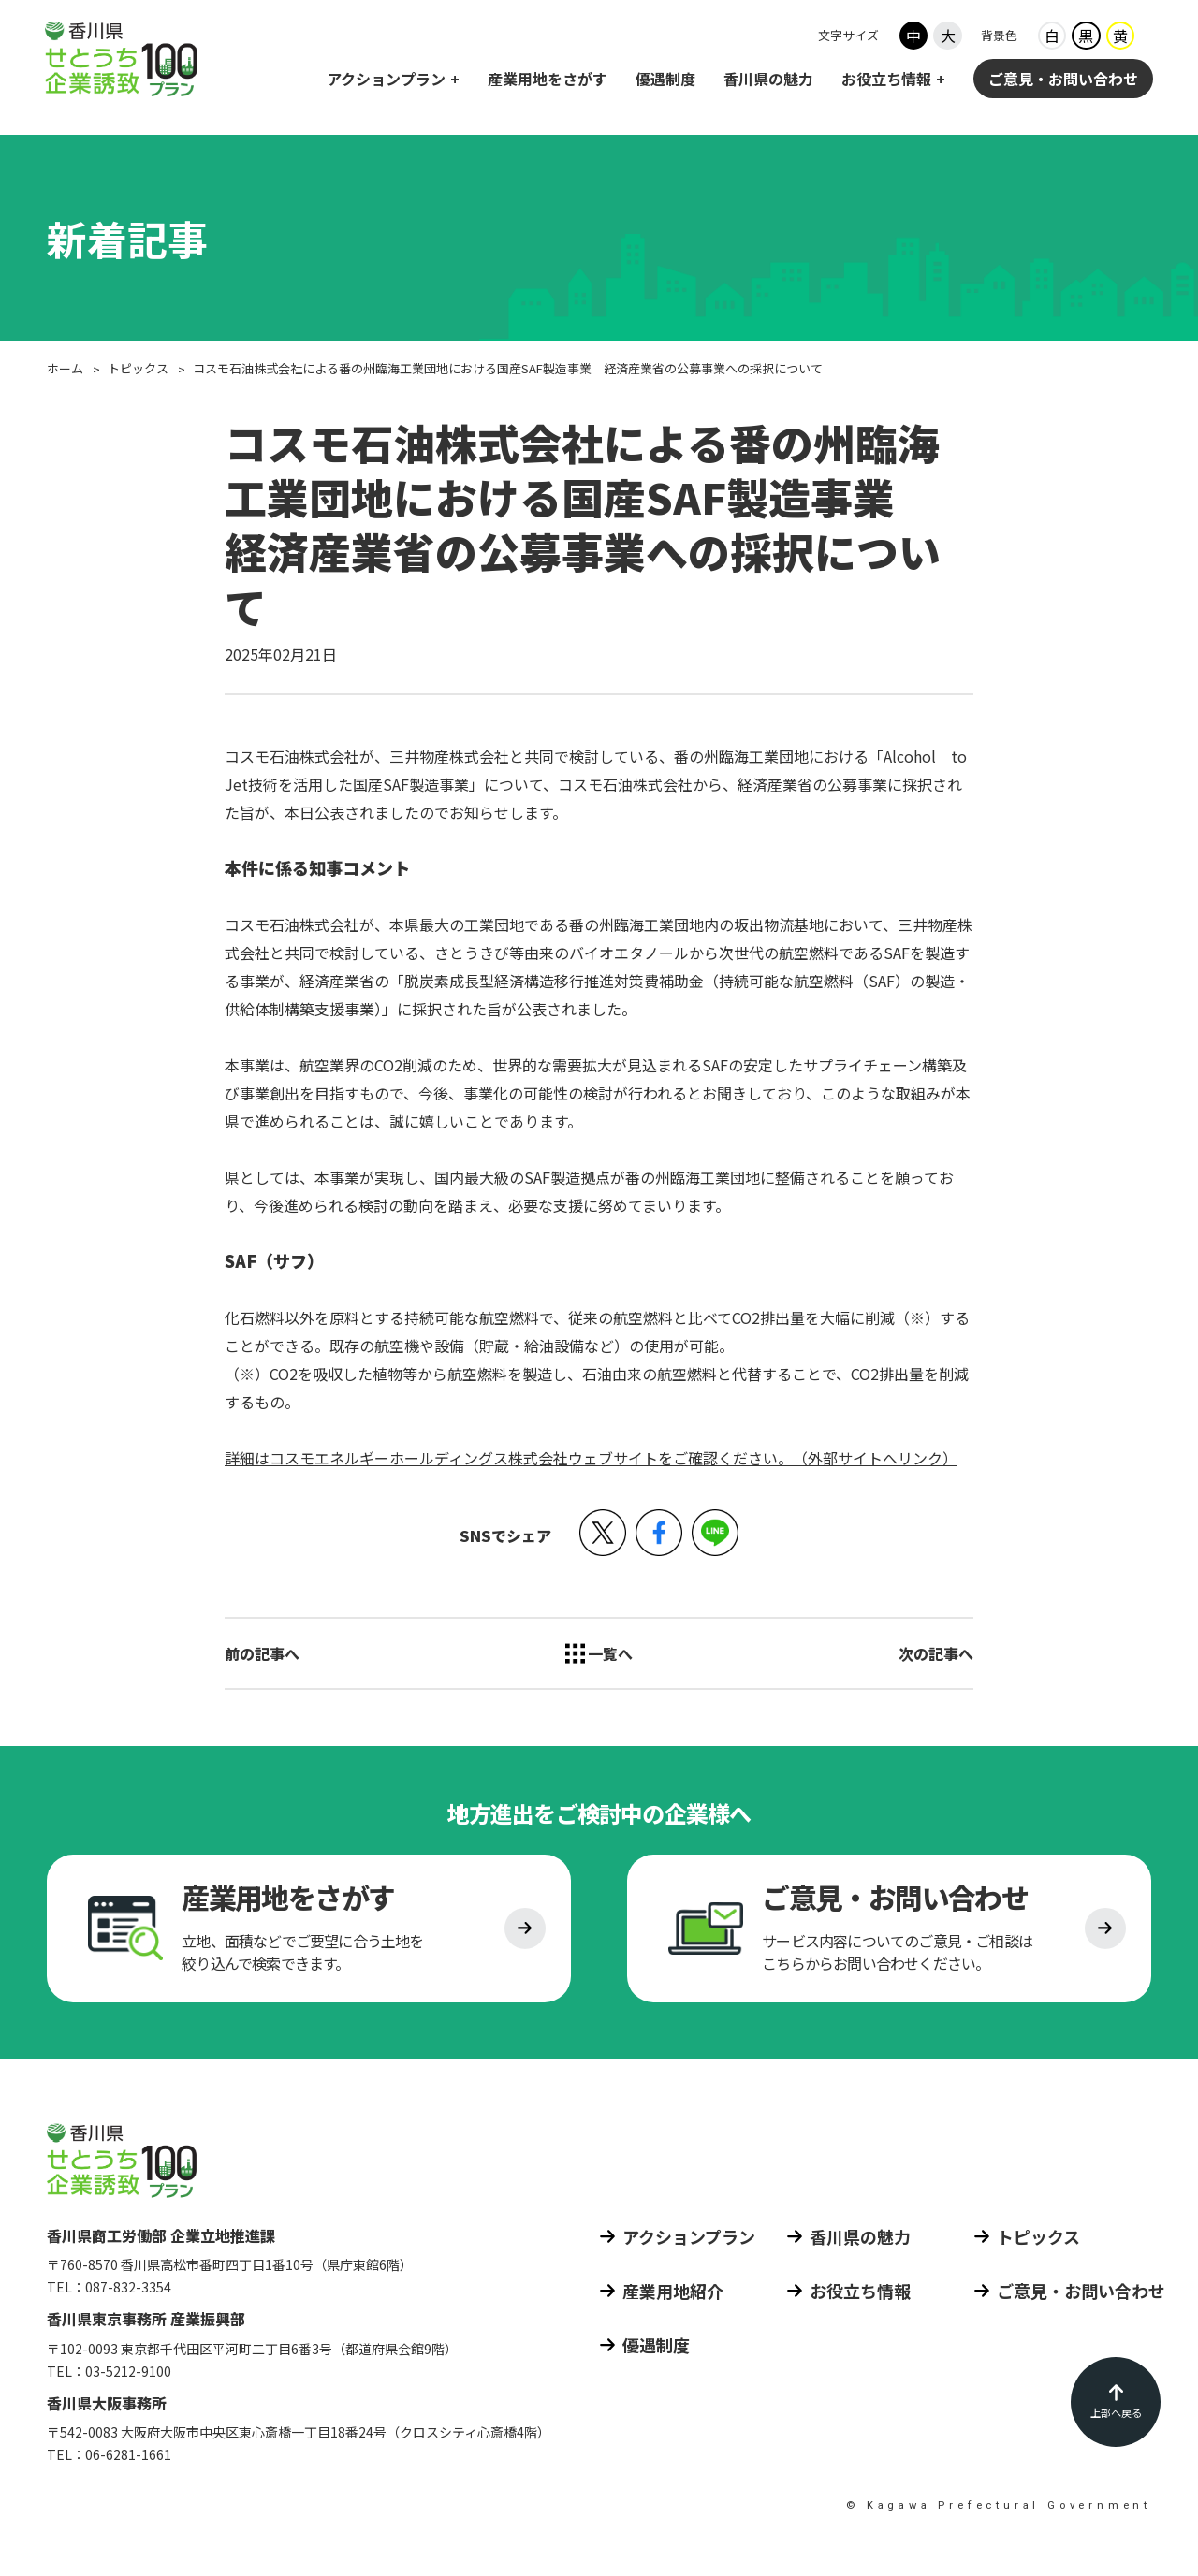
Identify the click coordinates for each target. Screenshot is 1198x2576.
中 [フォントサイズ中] (913, 36)
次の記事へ (935, 1653)
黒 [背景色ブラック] (1085, 36)
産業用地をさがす (547, 79)
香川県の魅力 (768, 79)
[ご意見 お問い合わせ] (889, 1931)
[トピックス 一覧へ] (599, 1653)
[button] (602, 1532)
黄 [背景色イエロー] (1120, 36)
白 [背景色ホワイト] (1052, 36)
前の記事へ (262, 1653)
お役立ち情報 (886, 79)
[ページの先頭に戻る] (1116, 2402)
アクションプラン (386, 79)
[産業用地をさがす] (309, 1931)
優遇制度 (665, 79)
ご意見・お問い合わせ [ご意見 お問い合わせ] (1063, 79)
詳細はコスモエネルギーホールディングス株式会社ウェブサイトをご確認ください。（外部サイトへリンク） (591, 1458)
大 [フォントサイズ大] (948, 36)
